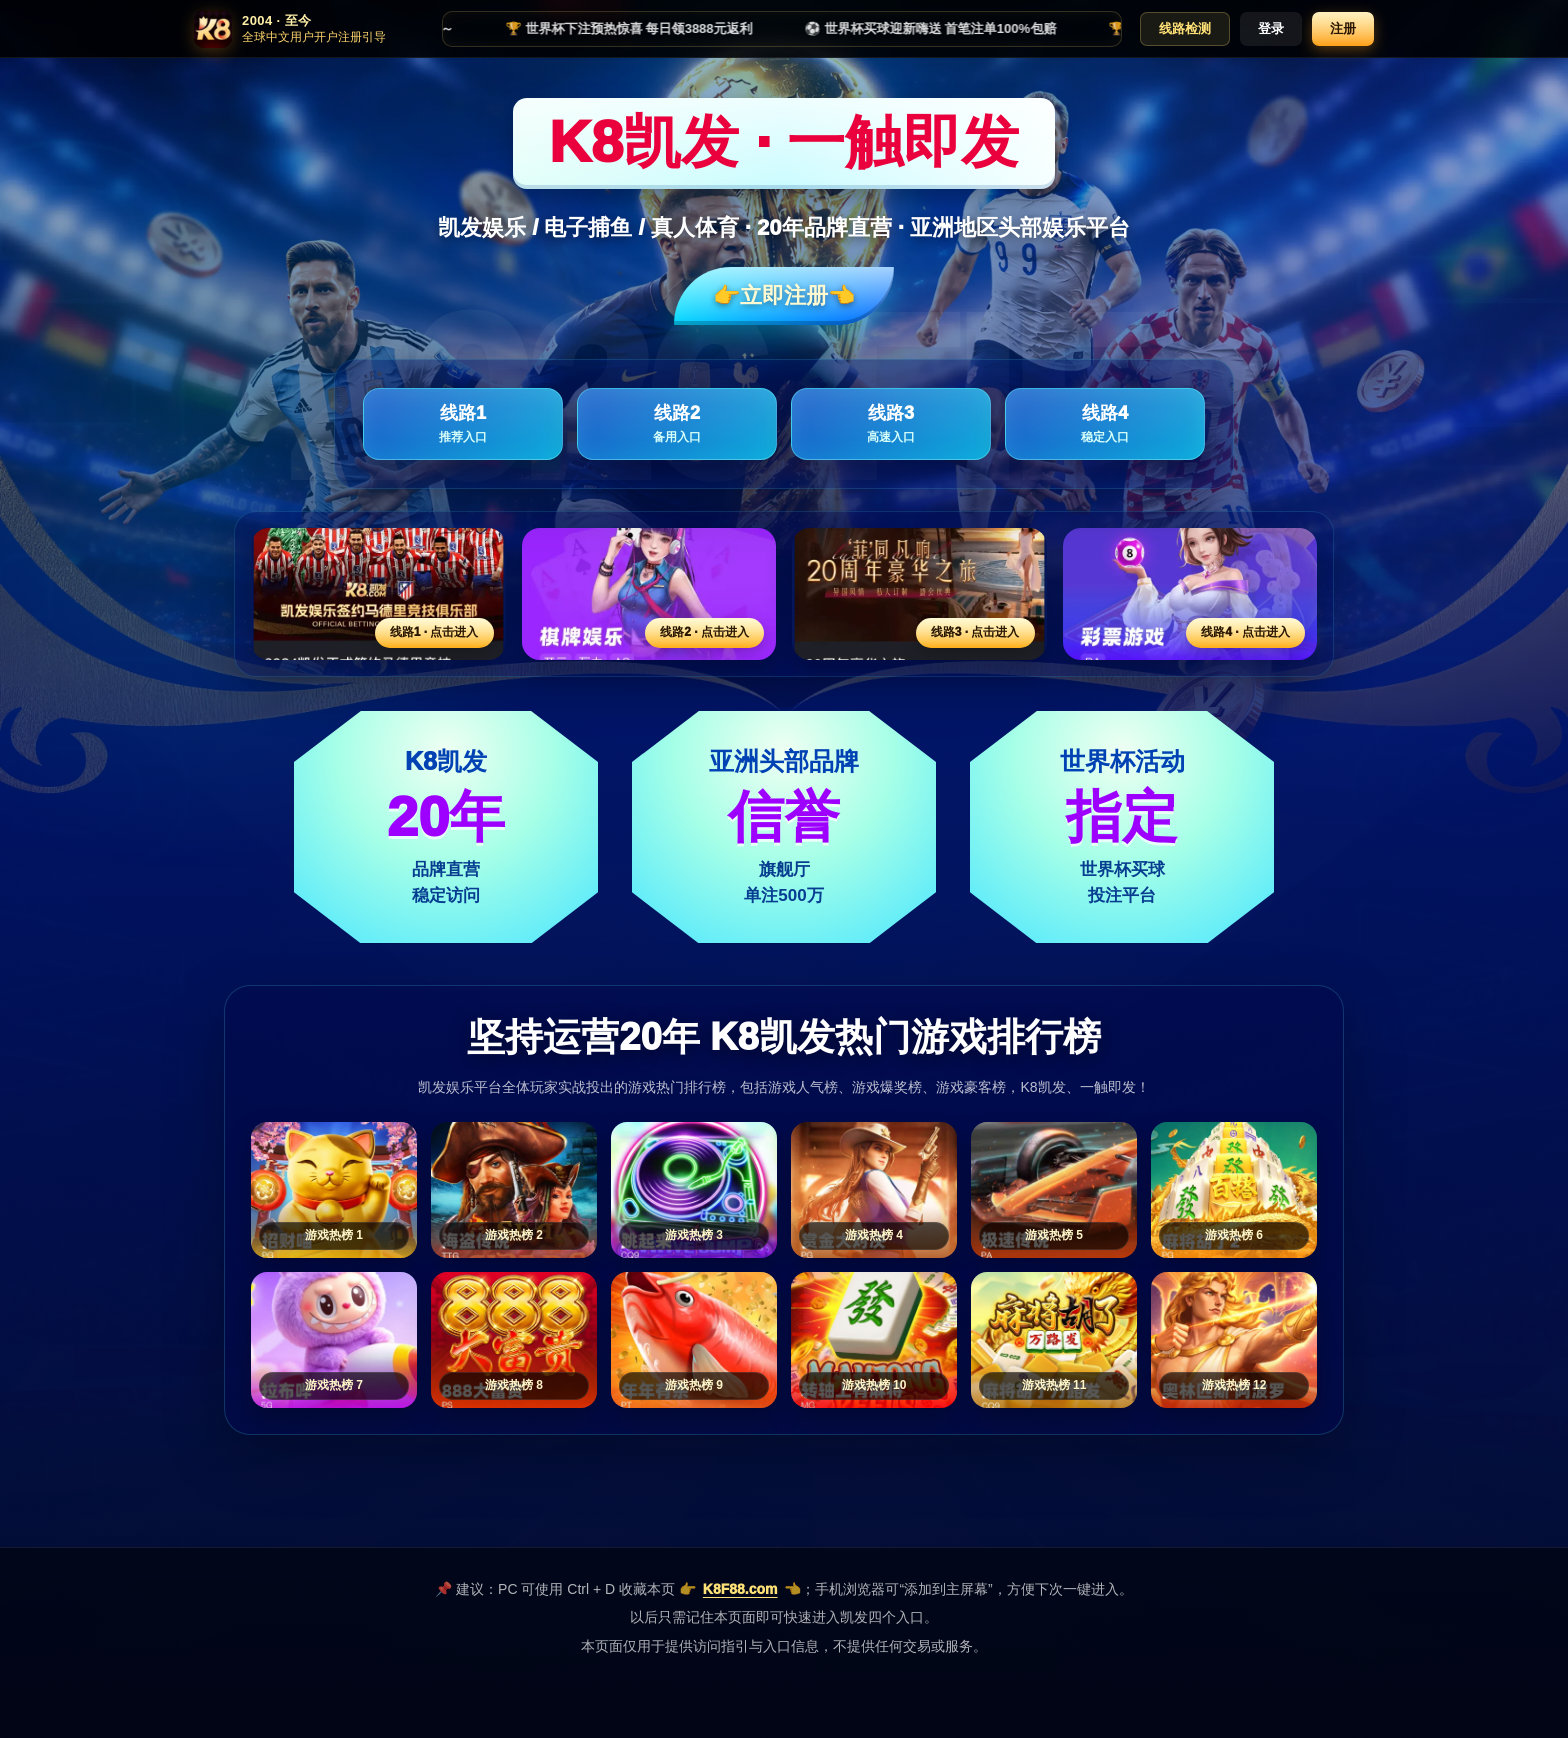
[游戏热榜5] (1054, 1190)
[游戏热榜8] (514, 1340)
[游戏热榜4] (874, 1190)
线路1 (463, 424)
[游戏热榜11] (1054, 1340)
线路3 (891, 424)
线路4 (1105, 424)
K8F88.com (740, 1589)
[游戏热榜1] (334, 1190)
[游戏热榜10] (874, 1340)
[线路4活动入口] (1190, 594)
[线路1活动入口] (378, 594)
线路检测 (1185, 28)
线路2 (677, 424)
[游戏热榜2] (514, 1190)
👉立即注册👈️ (784, 295)
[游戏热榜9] (694, 1340)
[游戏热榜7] (334, 1340)
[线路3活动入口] (919, 594)
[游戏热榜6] (1234, 1190)
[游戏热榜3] (694, 1190)
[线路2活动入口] (649, 594)
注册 (1343, 28)
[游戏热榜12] (1234, 1340)
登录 (1271, 28)
